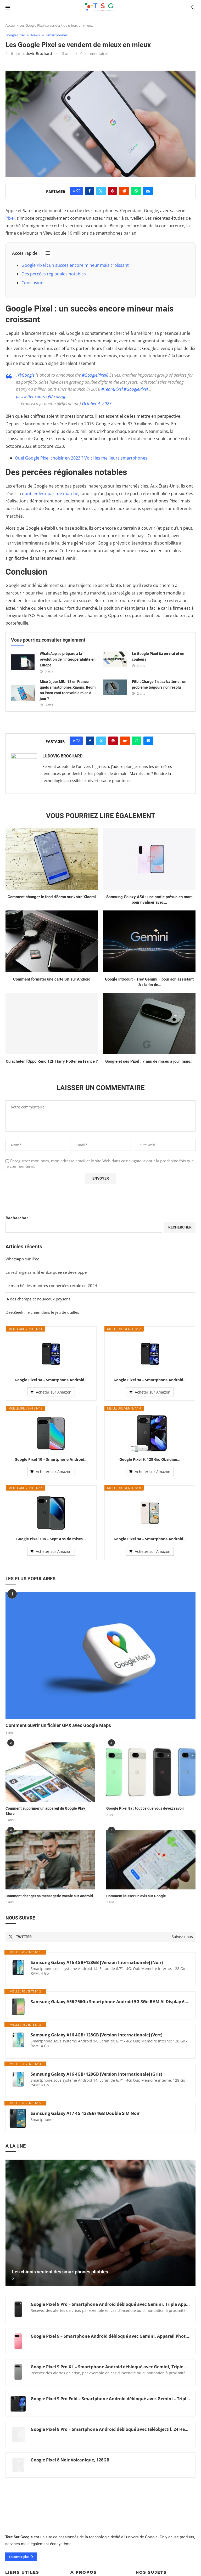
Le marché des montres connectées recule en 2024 (51, 1285)
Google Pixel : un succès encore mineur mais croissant (75, 265)
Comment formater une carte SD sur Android (51, 979)
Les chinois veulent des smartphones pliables (60, 2271)
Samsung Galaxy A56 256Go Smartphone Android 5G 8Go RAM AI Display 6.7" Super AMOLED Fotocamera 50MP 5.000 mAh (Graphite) (110, 2001)
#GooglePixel (136, 389)
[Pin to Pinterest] (112, 191)
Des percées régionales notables (53, 274)
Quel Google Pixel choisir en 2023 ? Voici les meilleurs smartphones (81, 458)
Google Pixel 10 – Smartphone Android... (51, 1459)
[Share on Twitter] (101, 191)
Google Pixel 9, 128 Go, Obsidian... (149, 1459)
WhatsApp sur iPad (22, 1258)
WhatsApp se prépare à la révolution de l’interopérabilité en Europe (68, 659)
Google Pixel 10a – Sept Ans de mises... (51, 1539)
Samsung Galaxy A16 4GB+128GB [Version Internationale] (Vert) (96, 2034)
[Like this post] (78, 191)
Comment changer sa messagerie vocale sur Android (49, 1896)
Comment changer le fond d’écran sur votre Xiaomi (52, 896)
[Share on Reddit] (124, 191)
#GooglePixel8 (95, 375)
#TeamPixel (112, 389)
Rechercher (16, 1217)
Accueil (10, 25)
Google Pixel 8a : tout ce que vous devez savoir (145, 1808)
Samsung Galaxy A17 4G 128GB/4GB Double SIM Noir (85, 2113)
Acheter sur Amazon (53, 1392)
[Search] (193, 7)
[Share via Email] (148, 191)
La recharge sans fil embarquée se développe (46, 1272)
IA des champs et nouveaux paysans (37, 1298)
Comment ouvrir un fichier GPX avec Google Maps (58, 1725)
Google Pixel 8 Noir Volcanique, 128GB (70, 2459)
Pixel (10, 218)
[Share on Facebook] (89, 191)
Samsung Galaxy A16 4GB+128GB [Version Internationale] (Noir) (97, 1962)
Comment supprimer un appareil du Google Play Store (45, 1811)
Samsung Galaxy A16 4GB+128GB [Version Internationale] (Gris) (96, 2074)
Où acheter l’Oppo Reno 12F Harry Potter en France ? (52, 1061)
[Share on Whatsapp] (136, 191)
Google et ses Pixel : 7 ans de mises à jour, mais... (149, 1061)
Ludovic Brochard (36, 53)
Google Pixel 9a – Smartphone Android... (51, 1380)
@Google (26, 375)
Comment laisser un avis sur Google (136, 1896)
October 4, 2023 (96, 403)
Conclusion (32, 283)
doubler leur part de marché (49, 493)
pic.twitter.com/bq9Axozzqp (41, 396)
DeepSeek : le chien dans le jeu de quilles (42, 1312)
